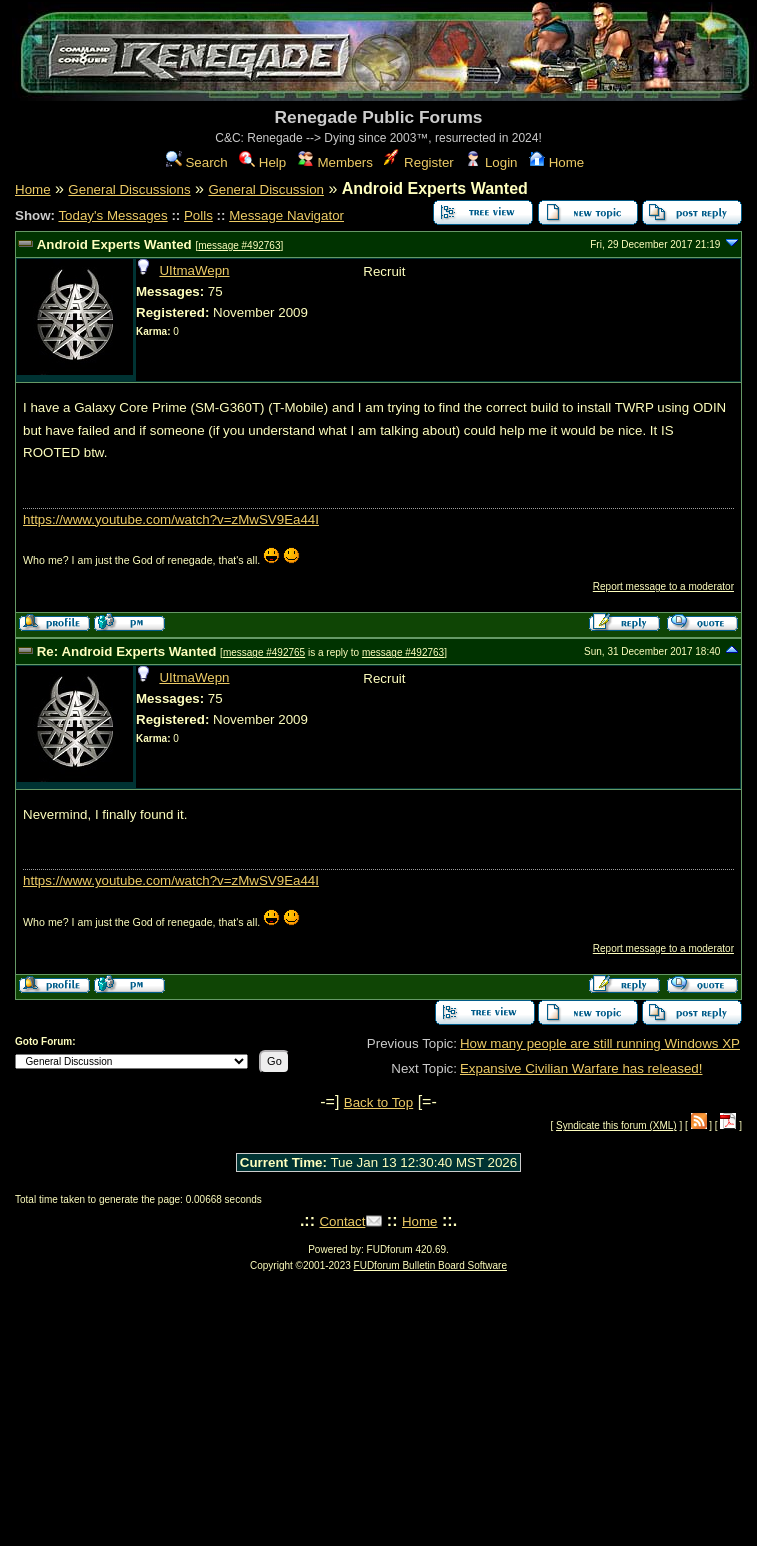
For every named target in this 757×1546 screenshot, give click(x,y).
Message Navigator (286, 215)
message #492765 (264, 652)
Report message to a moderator (663, 586)
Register (418, 162)
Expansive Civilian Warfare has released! (581, 1068)
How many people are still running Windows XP (600, 1043)
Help (262, 162)
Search (197, 162)
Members (335, 162)
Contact (342, 1221)
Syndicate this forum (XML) (616, 1125)
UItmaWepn (194, 270)
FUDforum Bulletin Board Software (430, 1265)
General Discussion (266, 189)
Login (491, 162)
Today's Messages (112, 215)
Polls (198, 215)
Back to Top (378, 1102)
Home (556, 162)
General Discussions (129, 189)
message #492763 (239, 245)
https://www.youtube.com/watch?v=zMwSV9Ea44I (171, 519)
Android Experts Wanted (114, 244)
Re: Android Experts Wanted (127, 651)
